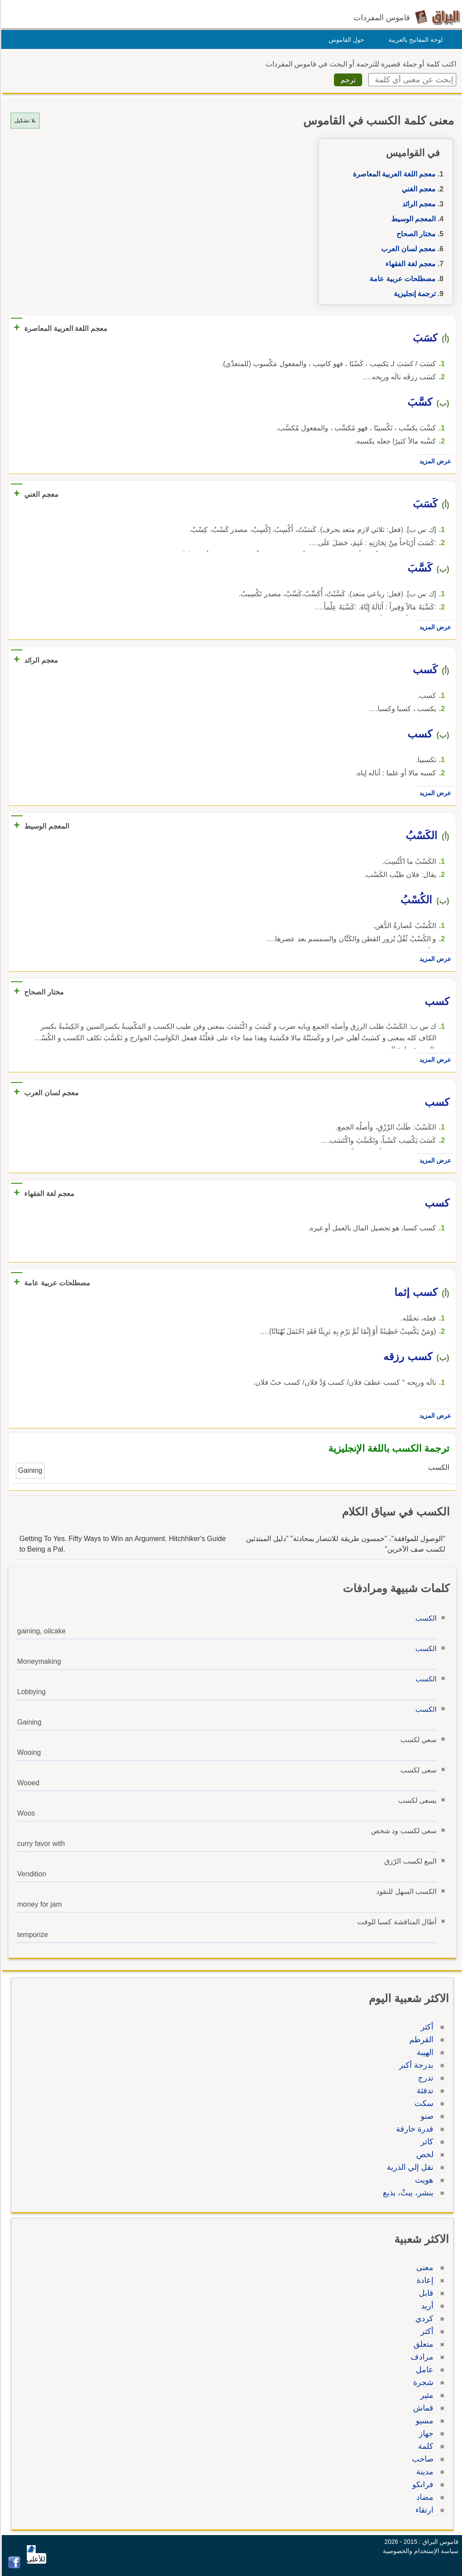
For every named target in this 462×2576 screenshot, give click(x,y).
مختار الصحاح (414, 234)
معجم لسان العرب (407, 249)
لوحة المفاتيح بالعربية (414, 39)
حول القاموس (345, 39)
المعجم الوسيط (412, 219)
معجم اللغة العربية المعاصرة (393, 174)
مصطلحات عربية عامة (401, 279)
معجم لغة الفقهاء (409, 264)
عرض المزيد (434, 461)
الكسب (424, 1618)
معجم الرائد (417, 204)
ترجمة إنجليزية (413, 293)
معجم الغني (417, 189)
